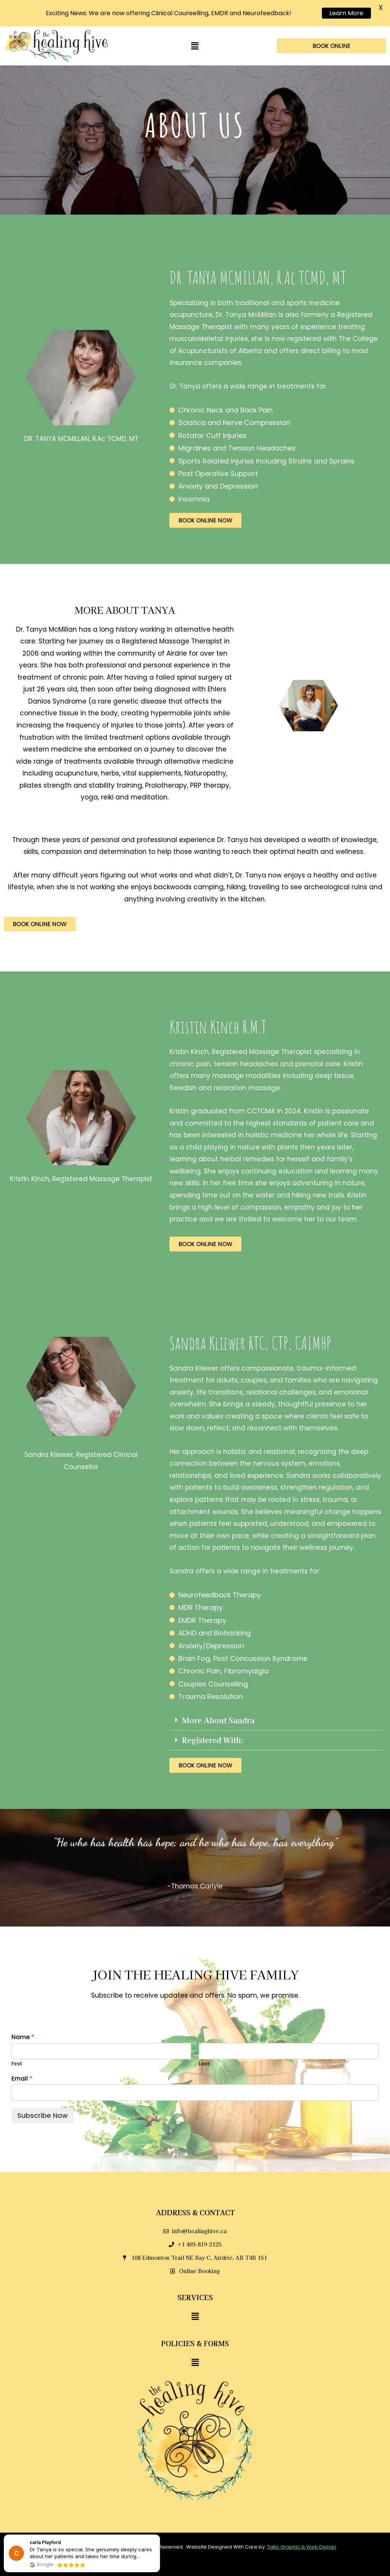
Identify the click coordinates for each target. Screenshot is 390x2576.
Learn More (346, 13)
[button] (195, 35)
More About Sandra (218, 1708)
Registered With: (213, 1728)
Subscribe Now (42, 2104)
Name (22, 2026)
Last (204, 2053)
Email (21, 2067)
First (16, 2053)
